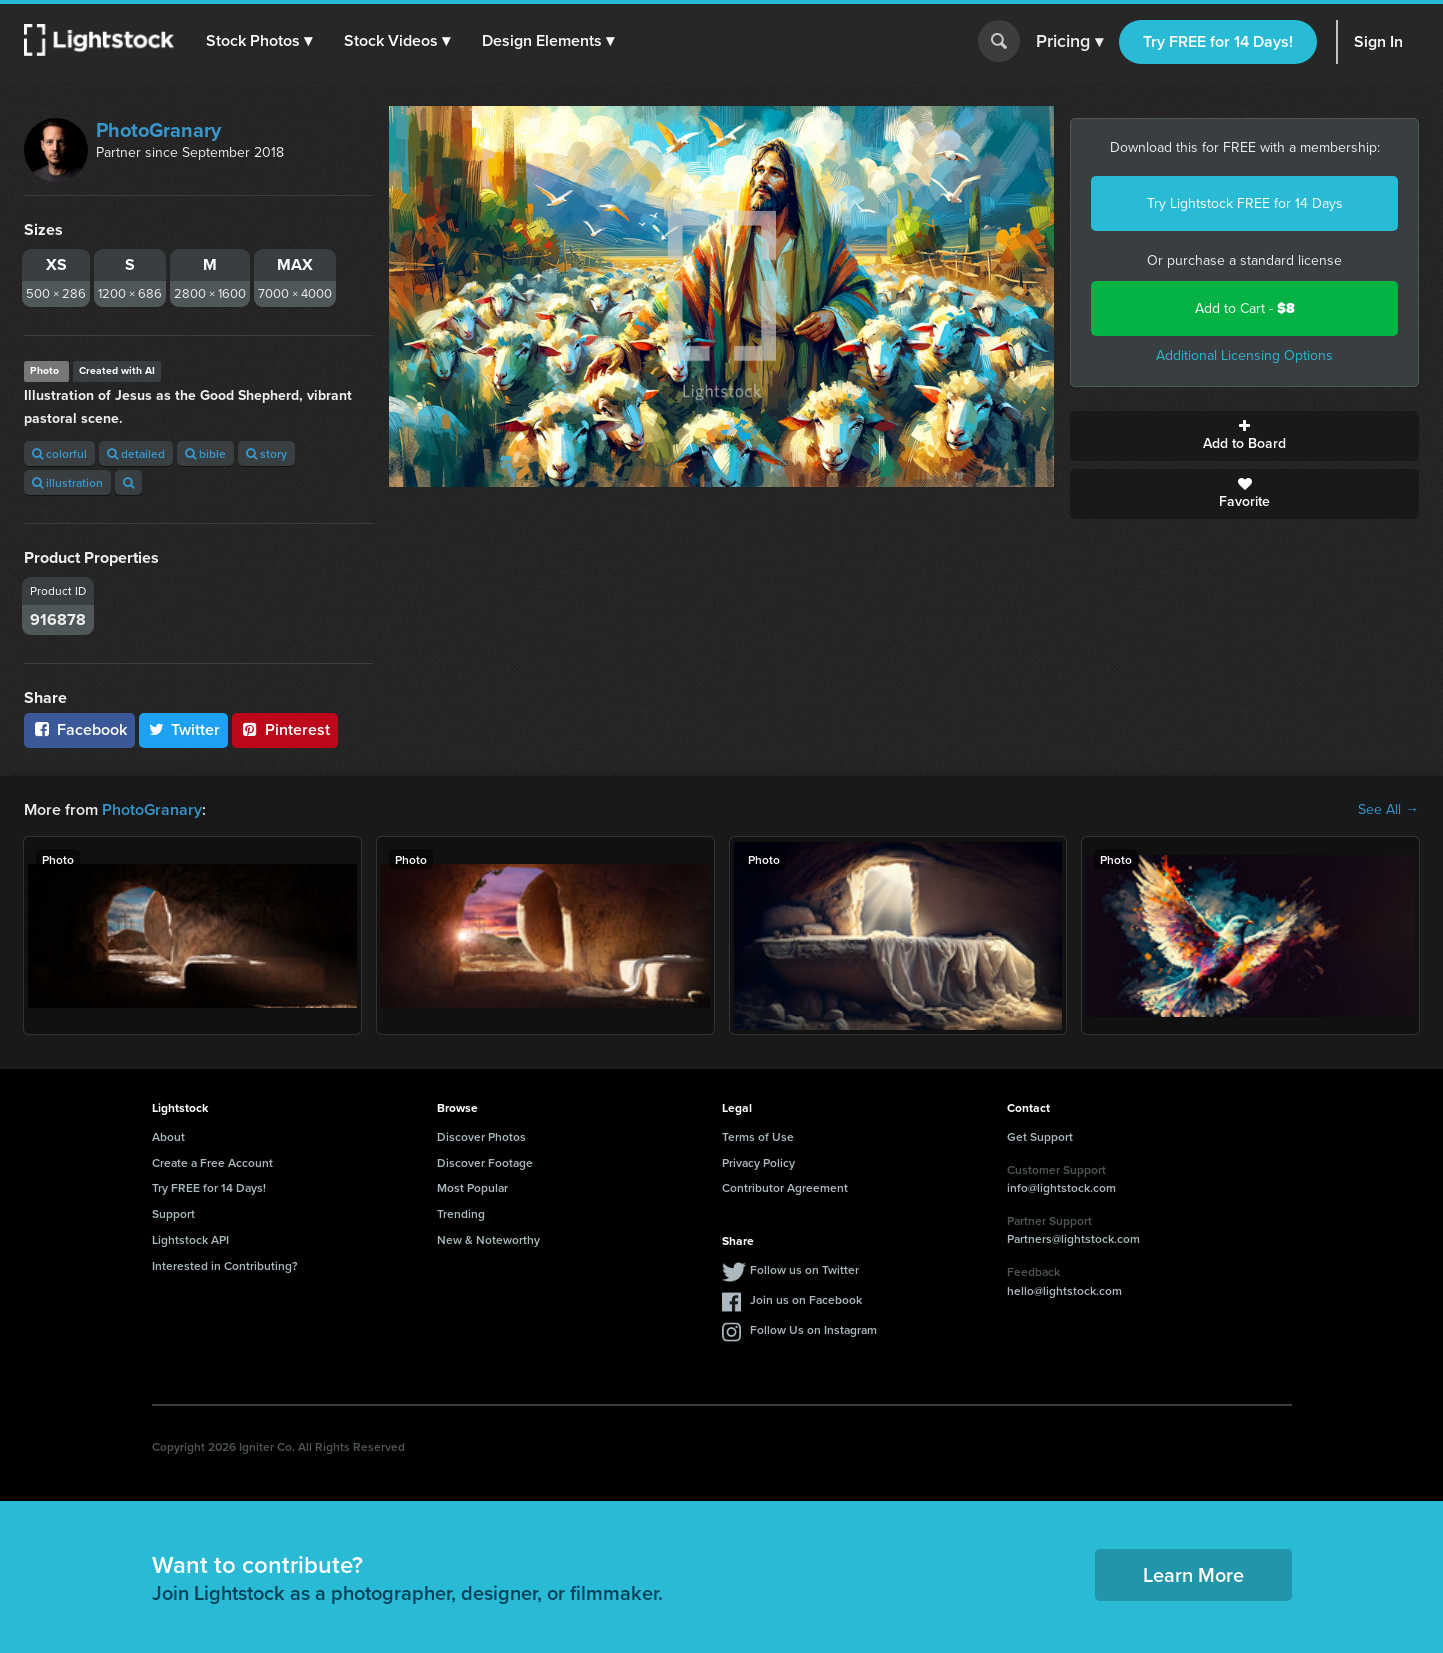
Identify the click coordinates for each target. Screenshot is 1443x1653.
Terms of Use (758, 1136)
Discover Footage (485, 1162)
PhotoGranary (158, 130)
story (266, 453)
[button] (259, 41)
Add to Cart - (1245, 308)
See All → (1388, 810)
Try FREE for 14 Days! (1218, 41)
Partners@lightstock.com (1073, 1238)
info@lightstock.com (1061, 1187)
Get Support (1040, 1136)
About (168, 1136)
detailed (136, 453)
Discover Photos (481, 1136)
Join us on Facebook (806, 1299)
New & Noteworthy (488, 1239)
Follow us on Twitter (804, 1269)
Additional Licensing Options (1244, 355)
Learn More (1193, 1574)
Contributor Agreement (785, 1187)
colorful (59, 453)
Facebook (79, 729)
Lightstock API (190, 1239)
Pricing (1069, 42)
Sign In (1378, 41)
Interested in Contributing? (225, 1265)
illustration (67, 482)
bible (205, 453)
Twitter (184, 729)
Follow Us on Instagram (813, 1329)
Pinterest (285, 729)
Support (173, 1213)
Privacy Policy (758, 1162)
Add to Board (1244, 436)
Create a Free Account (212, 1162)
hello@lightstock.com (1064, 1290)
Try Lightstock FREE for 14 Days (1245, 203)
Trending (461, 1213)
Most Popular (472, 1187)
